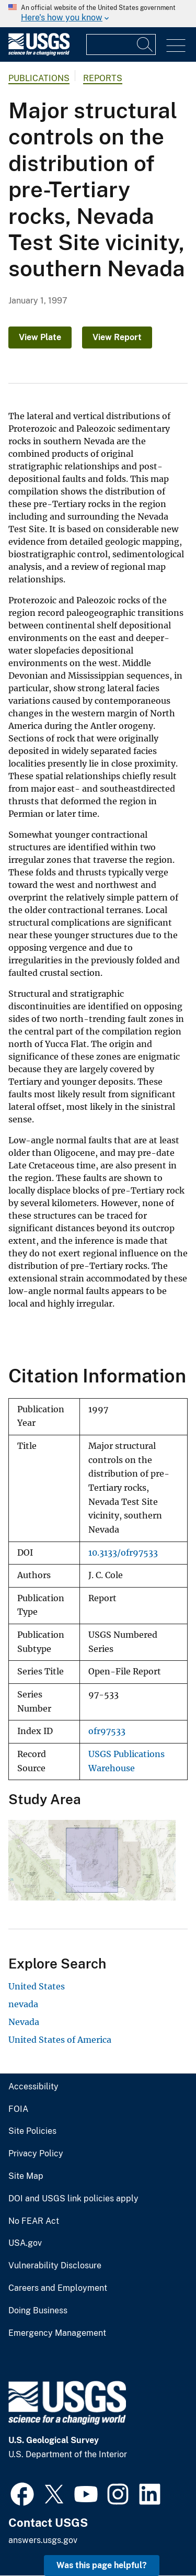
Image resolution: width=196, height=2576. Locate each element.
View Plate (40, 337)
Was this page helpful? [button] (101, 2565)
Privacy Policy (35, 2153)
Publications (39, 78)
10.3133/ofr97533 (123, 1553)
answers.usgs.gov (42, 2540)
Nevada (23, 2022)
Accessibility (33, 2086)
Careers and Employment (57, 2288)
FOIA (18, 2109)
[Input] (121, 44)
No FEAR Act (33, 2221)
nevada (23, 2004)
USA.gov (25, 2243)
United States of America (59, 2039)
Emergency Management (57, 2333)
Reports (102, 78)
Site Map (25, 2176)
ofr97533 (106, 1731)
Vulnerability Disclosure (54, 2265)
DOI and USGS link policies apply (73, 2198)
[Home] (39, 53)
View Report (117, 337)
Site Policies (32, 2131)
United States (36, 1986)
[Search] (145, 44)
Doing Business (37, 2310)
